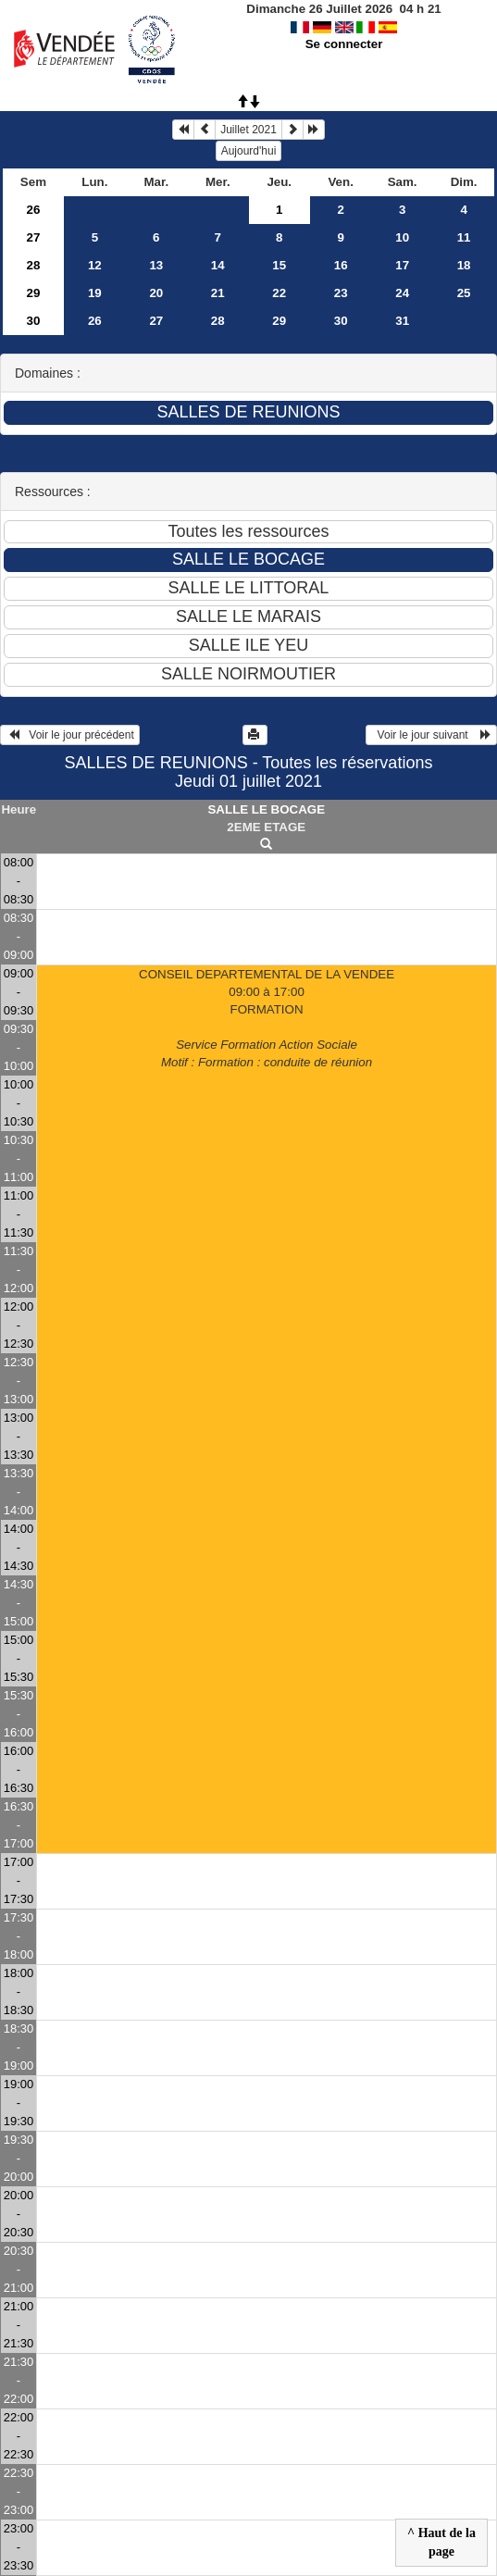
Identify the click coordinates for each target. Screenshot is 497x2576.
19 (95, 293)
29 (34, 293)
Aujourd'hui (249, 150)
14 (218, 265)
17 (402, 265)
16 (341, 265)
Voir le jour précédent (70, 734)
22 (279, 293)
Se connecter (344, 44)
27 (34, 237)
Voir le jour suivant (431, 734)
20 (156, 293)
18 (464, 265)
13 (156, 265)
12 (95, 265)
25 (464, 293)
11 (464, 237)
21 (218, 293)
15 (279, 265)
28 (34, 265)
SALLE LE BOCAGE (266, 809)
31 (402, 321)
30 (34, 321)
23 (341, 293)
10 (402, 237)
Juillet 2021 (248, 129)
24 (402, 293)
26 (34, 210)
